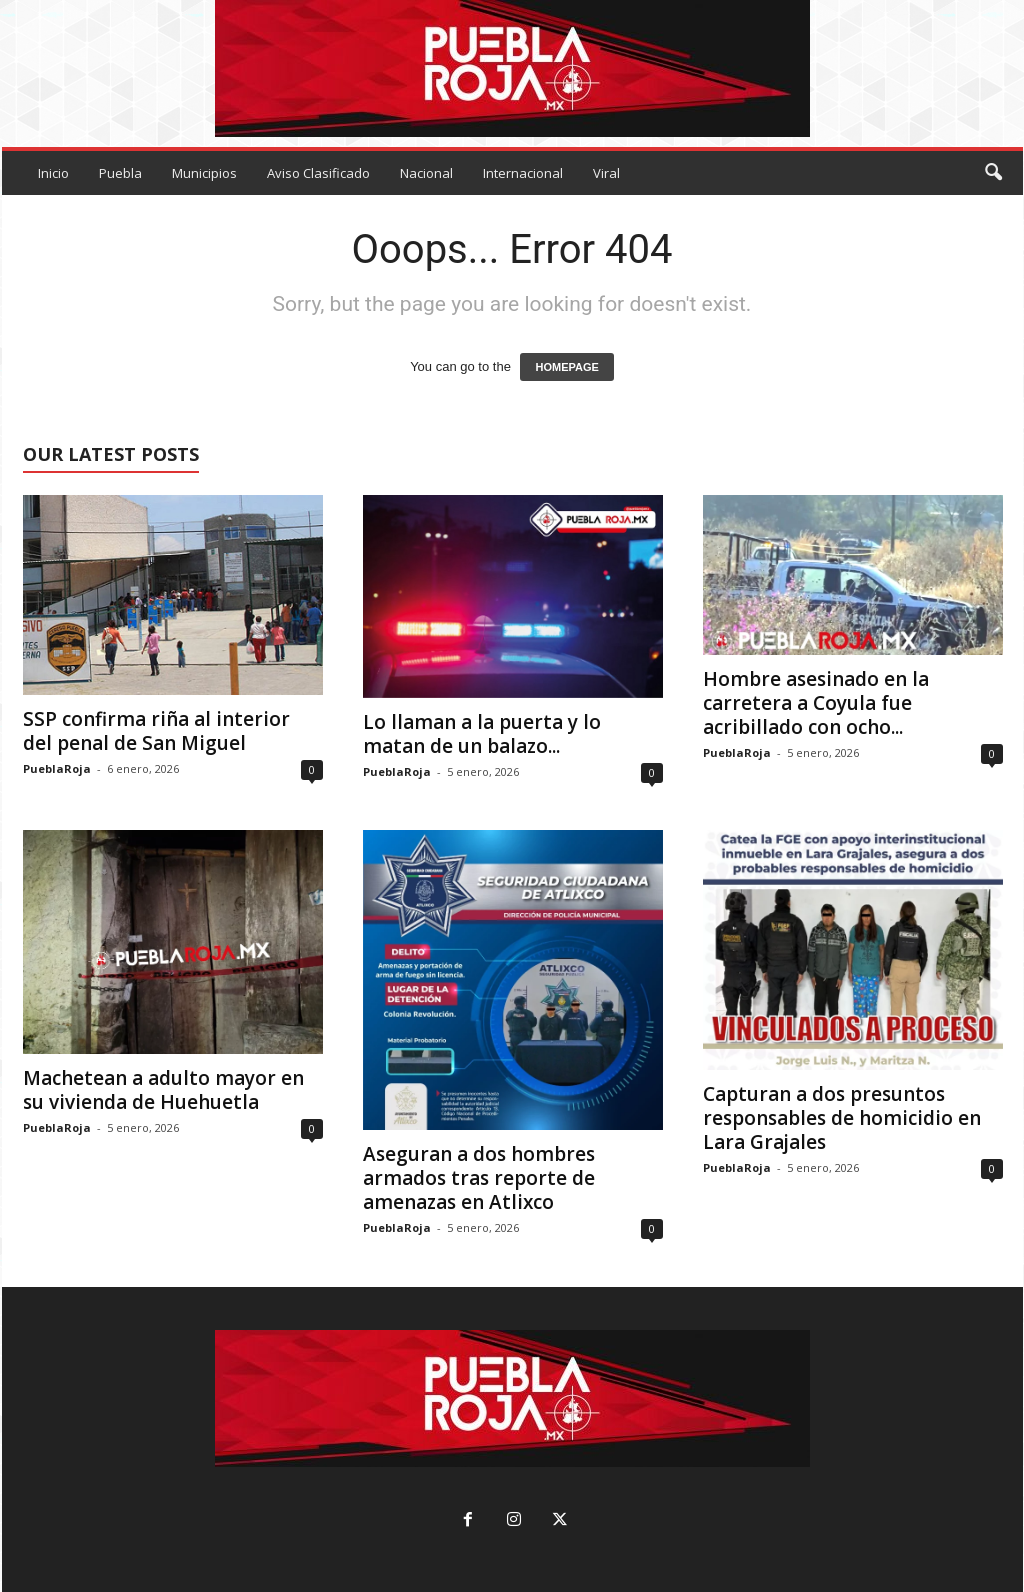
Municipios (204, 173)
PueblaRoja (57, 768)
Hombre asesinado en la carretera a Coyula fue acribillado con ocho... (816, 703)
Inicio (53, 173)
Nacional (426, 173)
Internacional (523, 173)
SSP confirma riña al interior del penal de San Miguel (156, 731)
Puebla (120, 173)
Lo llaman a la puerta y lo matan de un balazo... (482, 734)
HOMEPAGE (566, 367)
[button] (993, 173)
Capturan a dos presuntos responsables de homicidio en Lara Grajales (842, 1118)
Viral (606, 173)
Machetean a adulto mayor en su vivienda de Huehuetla (163, 1090)
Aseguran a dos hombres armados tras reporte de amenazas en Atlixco (479, 1178)
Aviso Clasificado (318, 173)
